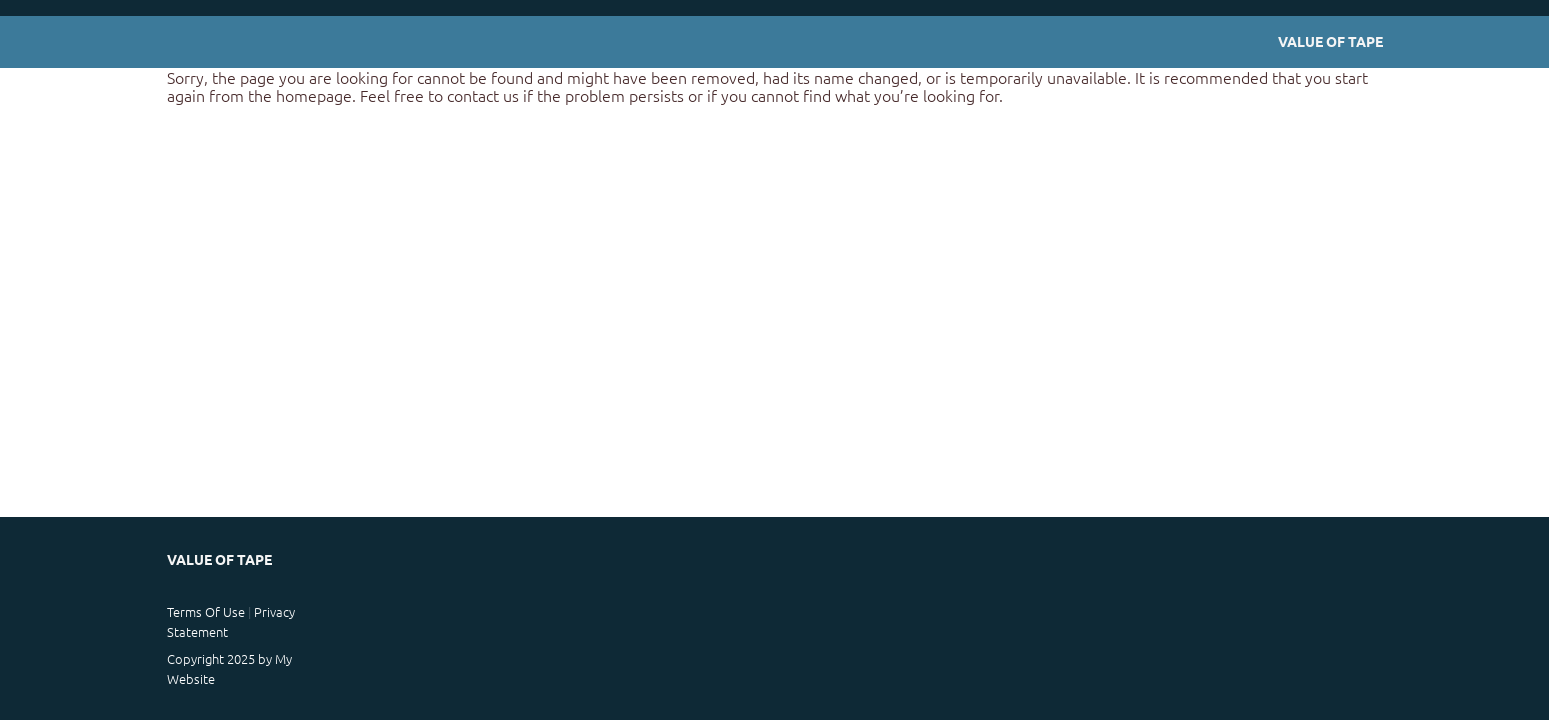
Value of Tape (1330, 41)
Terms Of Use (206, 611)
